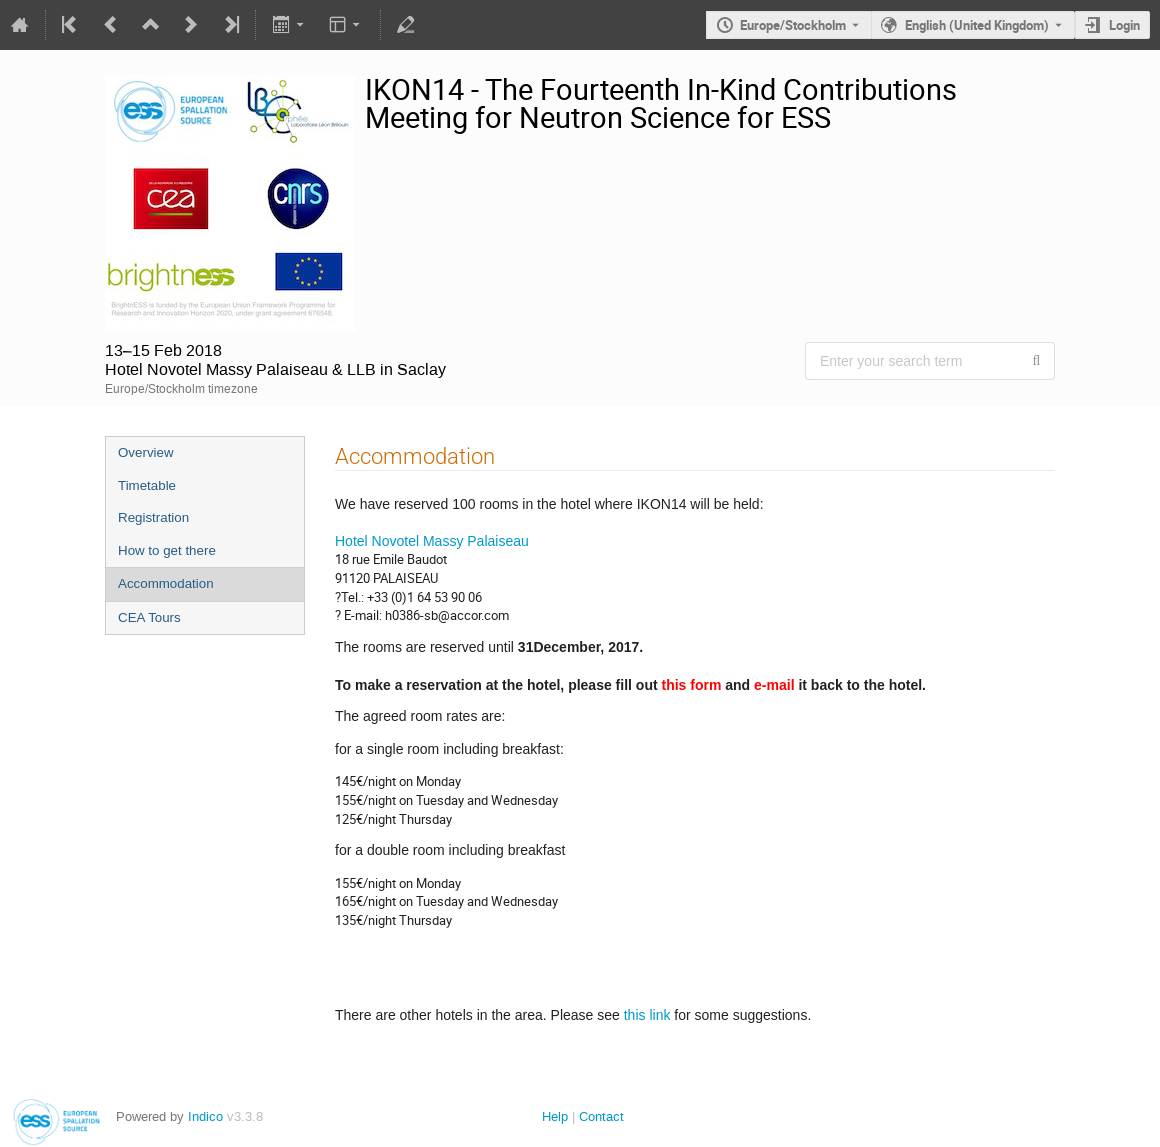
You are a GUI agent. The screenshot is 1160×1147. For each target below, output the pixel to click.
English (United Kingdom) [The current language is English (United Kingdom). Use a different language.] (977, 25)
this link (645, 1015)
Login (1124, 25)
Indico (205, 1116)
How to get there (167, 550)
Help (555, 1116)
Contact (601, 1116)
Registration (153, 517)
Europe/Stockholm (793, 25)
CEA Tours (149, 617)
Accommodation (166, 583)
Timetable (147, 485)
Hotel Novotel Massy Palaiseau (432, 541)
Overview (146, 452)
